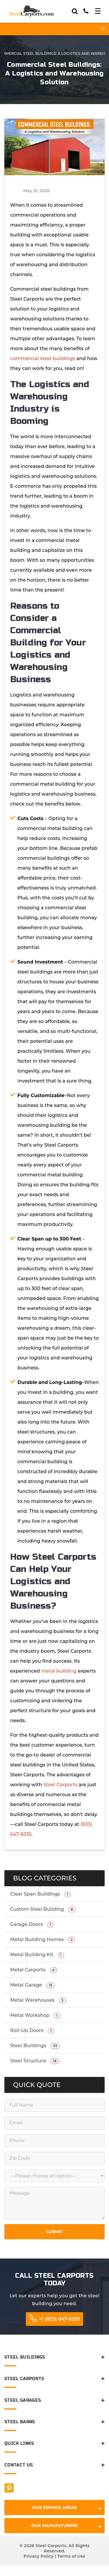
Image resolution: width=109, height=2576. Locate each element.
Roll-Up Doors (32, 2031)
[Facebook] (9, 2488)
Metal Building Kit (37, 1955)
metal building (59, 1671)
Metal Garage (32, 1985)
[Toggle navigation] (97, 11)
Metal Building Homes (42, 1940)
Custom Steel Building (42, 1909)
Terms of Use (71, 2556)
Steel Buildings (35, 2046)
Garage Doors (31, 1925)
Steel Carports (60, 1784)
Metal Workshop (35, 2015)
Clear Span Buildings (40, 1894)
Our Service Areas (67, 2508)
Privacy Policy (38, 2556)
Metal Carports (33, 1970)
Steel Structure (34, 2061)
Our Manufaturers (66, 2526)
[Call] (86, 11)
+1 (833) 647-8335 (59, 2319)
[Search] (75, 11)
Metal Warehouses (38, 2000)
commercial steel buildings (42, 358)
